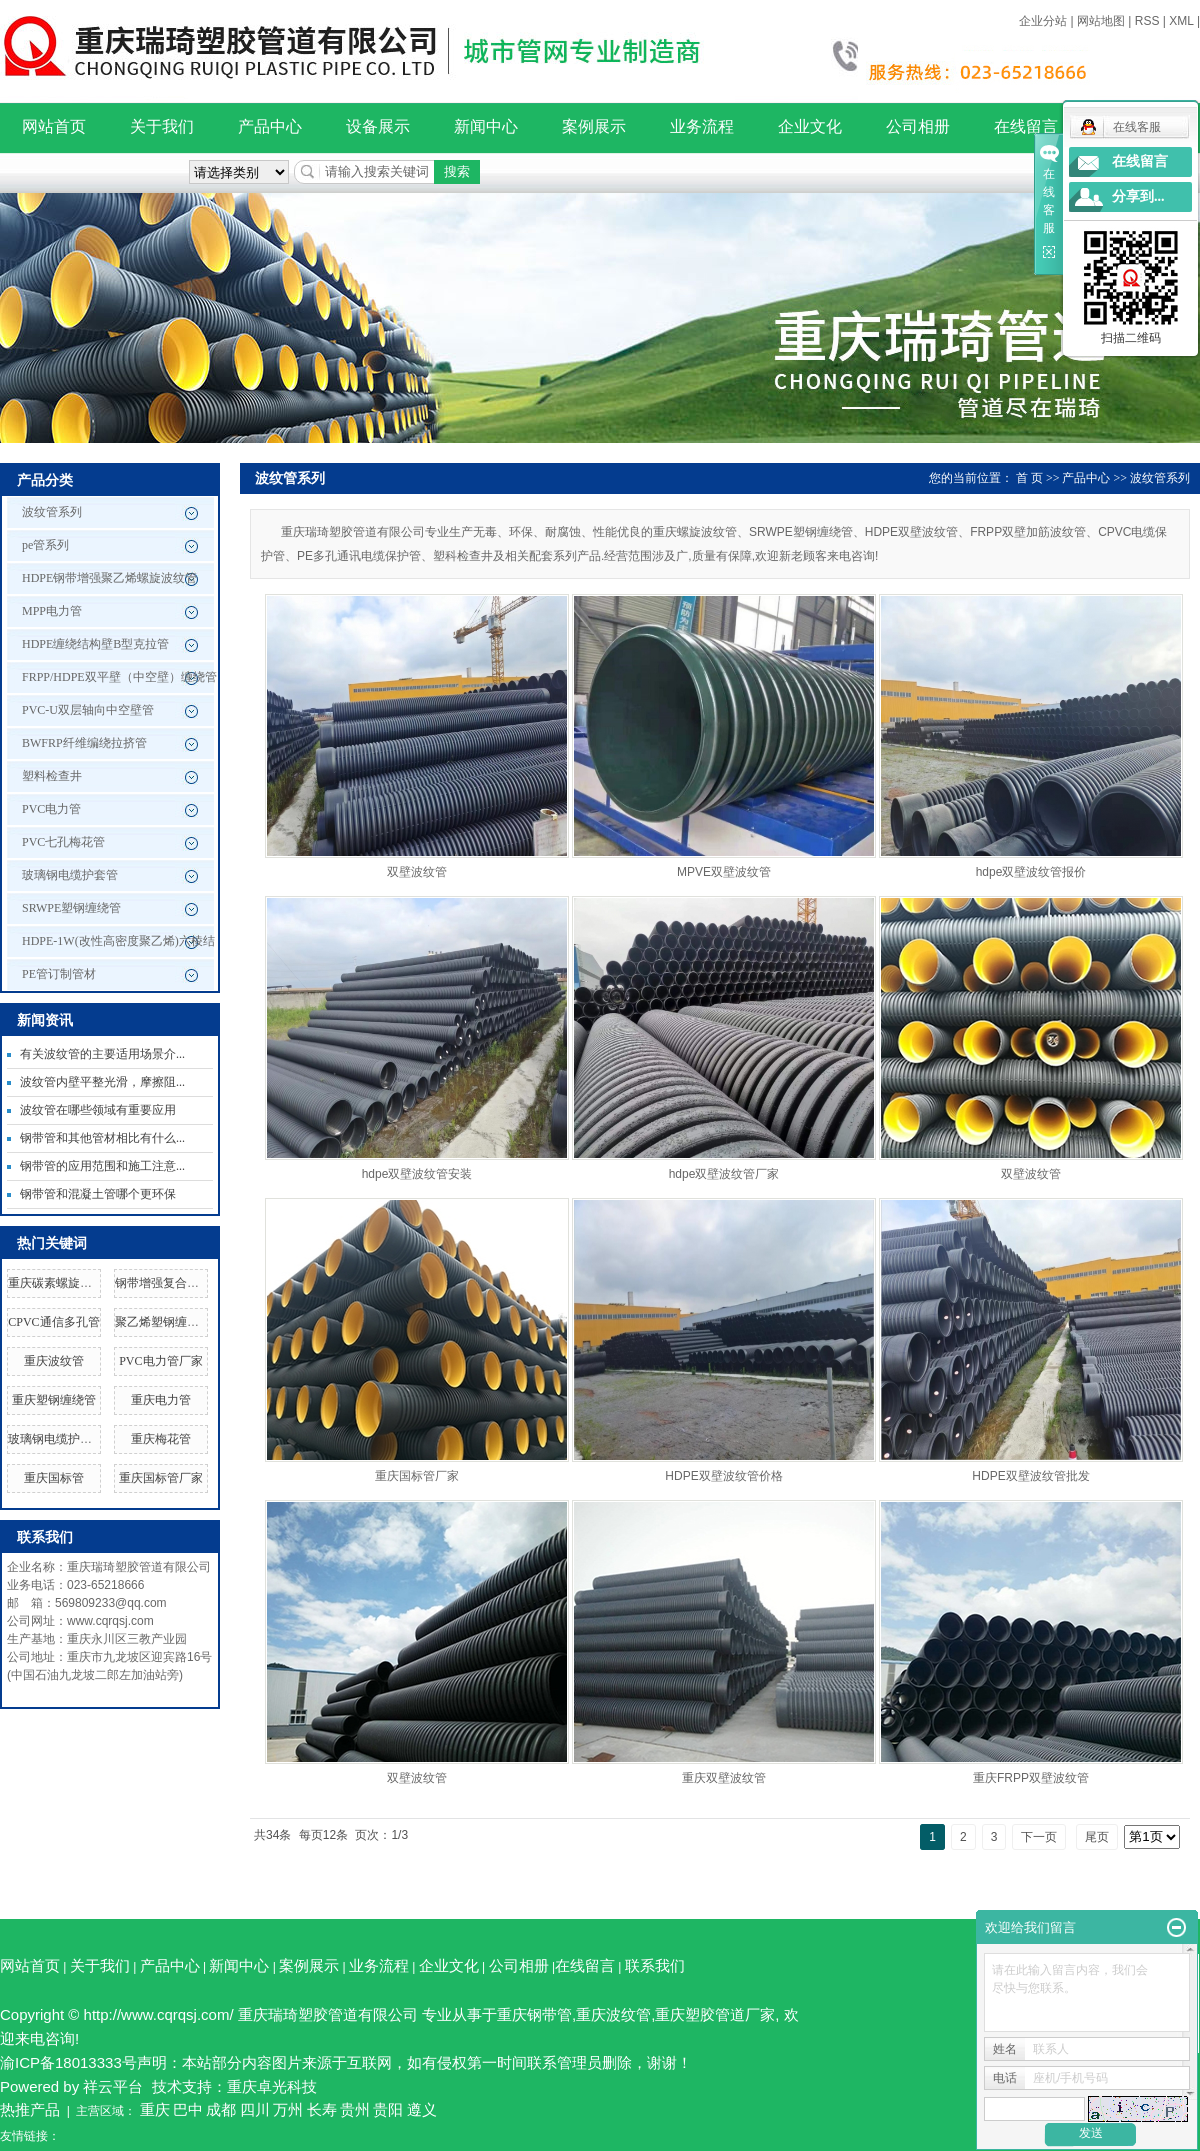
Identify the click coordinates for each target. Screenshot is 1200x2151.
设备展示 (378, 126)
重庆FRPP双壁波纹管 (1031, 1778)
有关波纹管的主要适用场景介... (102, 1054)
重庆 (155, 2109)
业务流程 (702, 126)
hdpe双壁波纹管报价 (1031, 872)
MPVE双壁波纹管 (724, 872)
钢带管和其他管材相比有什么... (102, 1138)
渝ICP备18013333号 (68, 2062)
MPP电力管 (52, 611)
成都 (221, 2109)
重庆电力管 (161, 1400)
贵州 (355, 2109)
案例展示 (594, 126)
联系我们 (655, 1965)
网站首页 (54, 126)
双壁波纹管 (417, 872)
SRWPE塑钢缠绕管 (71, 908)
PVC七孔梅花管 (63, 842)
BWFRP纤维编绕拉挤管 (84, 743)
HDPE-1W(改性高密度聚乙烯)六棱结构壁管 (118, 946)
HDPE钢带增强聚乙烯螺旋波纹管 (109, 578)
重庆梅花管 (161, 1439)
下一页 (1039, 1837)
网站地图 (1101, 21)
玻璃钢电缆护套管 (70, 875)
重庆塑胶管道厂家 (715, 2014)
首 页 (1029, 478)
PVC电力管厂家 (160, 1361)
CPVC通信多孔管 (53, 1322)
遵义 (422, 2109)
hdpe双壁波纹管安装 (417, 1174)
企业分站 (1043, 21)
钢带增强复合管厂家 (169, 1283)
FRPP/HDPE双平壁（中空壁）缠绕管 (119, 677)
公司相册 (918, 126)
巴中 (188, 2109)
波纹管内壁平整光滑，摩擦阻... (102, 1082)
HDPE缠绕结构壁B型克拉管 (95, 644)
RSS (1147, 21)
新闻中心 (486, 126)
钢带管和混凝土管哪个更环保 (98, 1194)
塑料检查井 (52, 776)
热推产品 (30, 2109)
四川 (255, 2109)
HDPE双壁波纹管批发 (1030, 1476)
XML (1181, 21)
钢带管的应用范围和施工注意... (102, 1166)
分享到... (1138, 196)
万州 (288, 2109)
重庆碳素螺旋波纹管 (62, 1283)
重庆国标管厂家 (161, 1478)
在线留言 (1026, 126)
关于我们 (162, 126)
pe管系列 (45, 545)
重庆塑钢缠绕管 (54, 1400)
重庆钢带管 (534, 2014)
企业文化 (810, 126)
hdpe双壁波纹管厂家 (724, 1174)
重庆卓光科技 (272, 2086)
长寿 (322, 2109)
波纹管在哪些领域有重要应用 (98, 1110)
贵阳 (388, 2109)
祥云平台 (113, 2086)
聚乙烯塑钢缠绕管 (163, 1322)
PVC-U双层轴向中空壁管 (88, 710)
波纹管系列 (52, 512)
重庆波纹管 (54, 1361)
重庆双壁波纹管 (724, 1778)
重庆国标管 (54, 1478)
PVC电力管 (51, 809)
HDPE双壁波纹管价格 (723, 1476)
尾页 (1097, 1837)
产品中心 (270, 126)
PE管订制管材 (59, 974)
